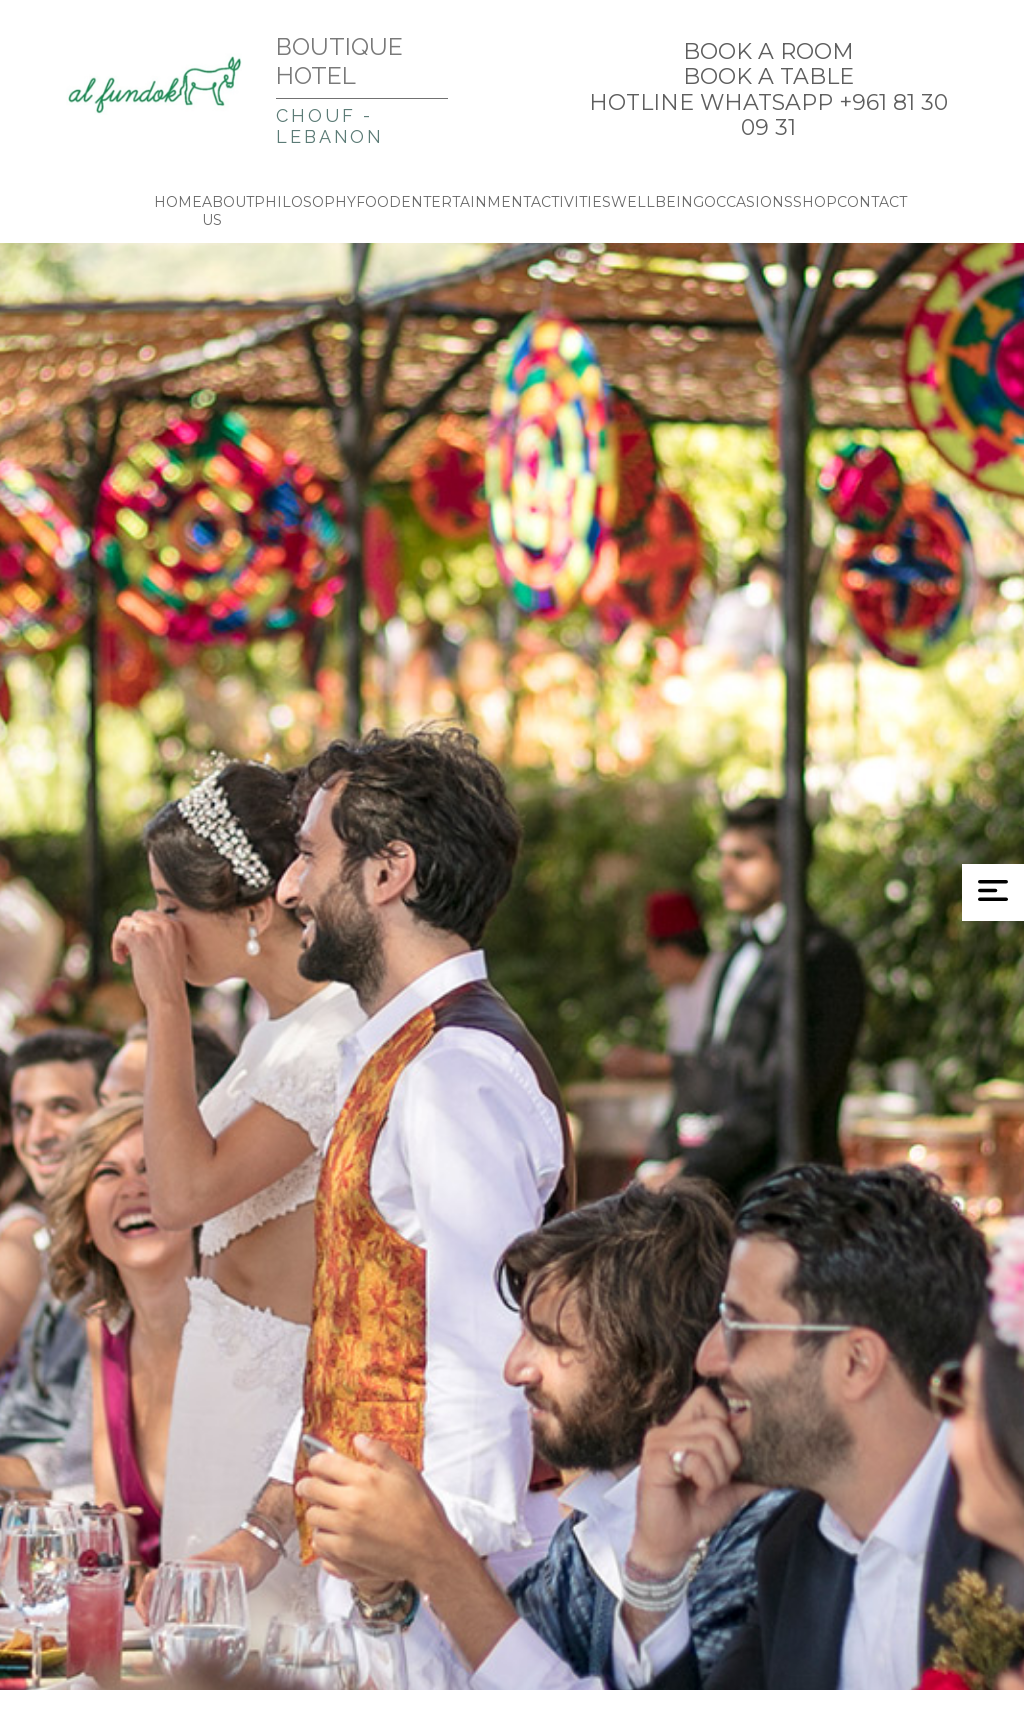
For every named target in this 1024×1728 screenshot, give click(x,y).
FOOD (378, 202)
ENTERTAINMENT (466, 202)
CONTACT (872, 202)
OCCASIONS (748, 202)
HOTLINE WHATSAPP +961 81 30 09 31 (768, 115)
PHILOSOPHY (305, 202)
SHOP (815, 202)
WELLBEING (657, 202)
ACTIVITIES (571, 202)
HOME (178, 202)
